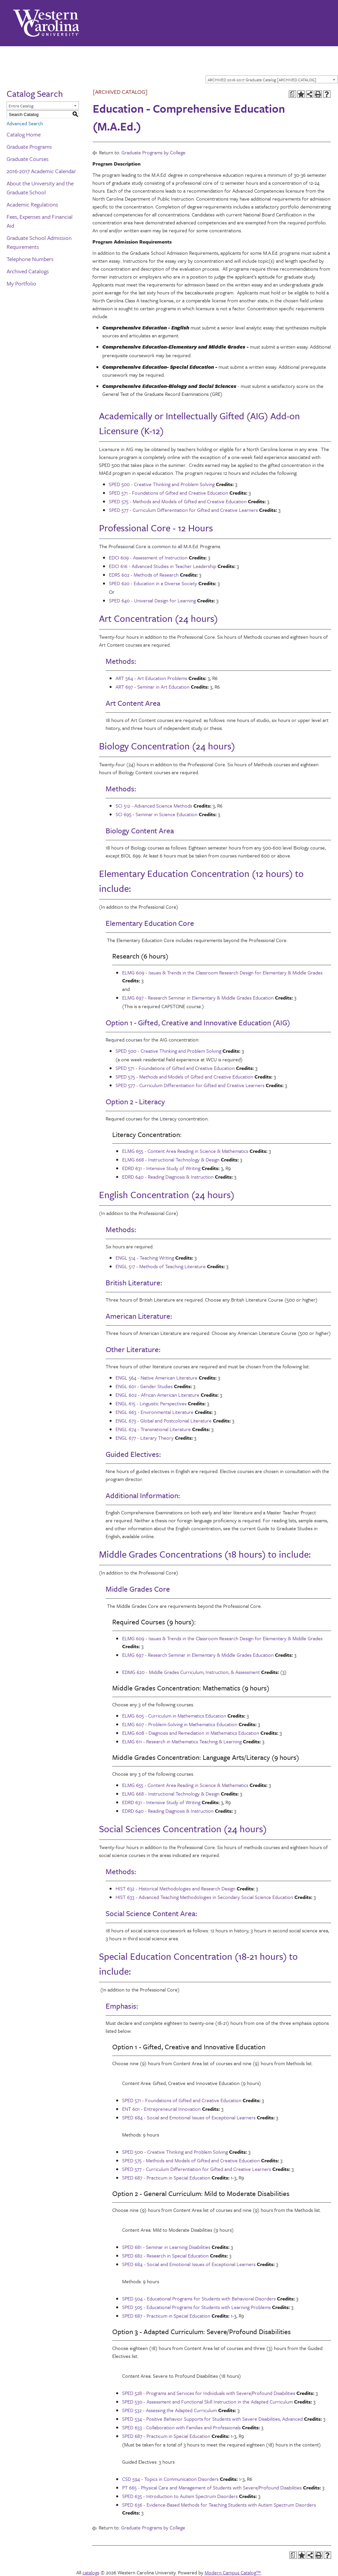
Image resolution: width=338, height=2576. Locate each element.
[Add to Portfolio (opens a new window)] (301, 94)
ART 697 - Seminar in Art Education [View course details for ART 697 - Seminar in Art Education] (152, 686)
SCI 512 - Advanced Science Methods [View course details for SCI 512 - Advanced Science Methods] (154, 805)
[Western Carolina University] (46, 23)
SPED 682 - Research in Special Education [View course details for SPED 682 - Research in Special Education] (165, 2255)
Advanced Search (25, 123)
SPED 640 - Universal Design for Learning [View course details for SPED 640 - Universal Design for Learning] (152, 600)
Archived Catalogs (28, 271)
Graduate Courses (28, 159)
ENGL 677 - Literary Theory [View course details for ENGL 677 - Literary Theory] (145, 1437)
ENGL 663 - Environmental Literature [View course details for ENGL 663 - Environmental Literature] (154, 1412)
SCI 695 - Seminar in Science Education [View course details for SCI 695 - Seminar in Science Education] (156, 814)
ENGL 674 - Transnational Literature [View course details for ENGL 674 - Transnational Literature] (153, 1429)
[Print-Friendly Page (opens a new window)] (318, 94)
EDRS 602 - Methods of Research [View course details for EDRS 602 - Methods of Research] (144, 574)
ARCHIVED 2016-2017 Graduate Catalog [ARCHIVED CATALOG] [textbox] (262, 80)
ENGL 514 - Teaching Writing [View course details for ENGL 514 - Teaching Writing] (145, 1257)
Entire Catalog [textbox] (21, 106)
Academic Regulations (32, 204)
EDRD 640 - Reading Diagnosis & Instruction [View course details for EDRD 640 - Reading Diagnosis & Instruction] (168, 1176)
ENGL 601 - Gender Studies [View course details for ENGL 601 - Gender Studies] (144, 1386)
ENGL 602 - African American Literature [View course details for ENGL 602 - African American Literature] (157, 1394)
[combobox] (272, 79)
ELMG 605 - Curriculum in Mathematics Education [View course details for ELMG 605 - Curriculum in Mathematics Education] (174, 1715)
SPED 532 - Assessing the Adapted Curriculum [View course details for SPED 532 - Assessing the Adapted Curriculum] (169, 2410)
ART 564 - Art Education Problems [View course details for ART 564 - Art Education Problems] (151, 678)
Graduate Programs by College (153, 152)
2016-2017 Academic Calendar (41, 171)
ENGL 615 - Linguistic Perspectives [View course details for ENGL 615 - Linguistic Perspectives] (151, 1403)
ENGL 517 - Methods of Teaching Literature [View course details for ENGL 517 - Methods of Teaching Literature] (161, 1266)
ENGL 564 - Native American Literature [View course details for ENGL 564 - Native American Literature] (156, 1377)
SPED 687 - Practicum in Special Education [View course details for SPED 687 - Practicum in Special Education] (166, 2177)
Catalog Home (24, 134)
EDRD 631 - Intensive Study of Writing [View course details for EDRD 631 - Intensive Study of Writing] (161, 1168)
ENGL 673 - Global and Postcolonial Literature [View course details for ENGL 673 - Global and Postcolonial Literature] (164, 1420)
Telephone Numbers (30, 259)
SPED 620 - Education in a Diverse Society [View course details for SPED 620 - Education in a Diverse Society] (153, 583)
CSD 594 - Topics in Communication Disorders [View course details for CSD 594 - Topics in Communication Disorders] (170, 2478)
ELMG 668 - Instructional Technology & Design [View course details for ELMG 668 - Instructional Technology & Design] (171, 1159)
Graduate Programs (29, 146)
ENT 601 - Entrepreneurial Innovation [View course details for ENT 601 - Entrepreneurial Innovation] (161, 2108)
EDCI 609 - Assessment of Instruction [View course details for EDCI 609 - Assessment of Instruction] (148, 557)
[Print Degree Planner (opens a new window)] (292, 94)
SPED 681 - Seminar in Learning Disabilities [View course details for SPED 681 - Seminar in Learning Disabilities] (166, 2247)
